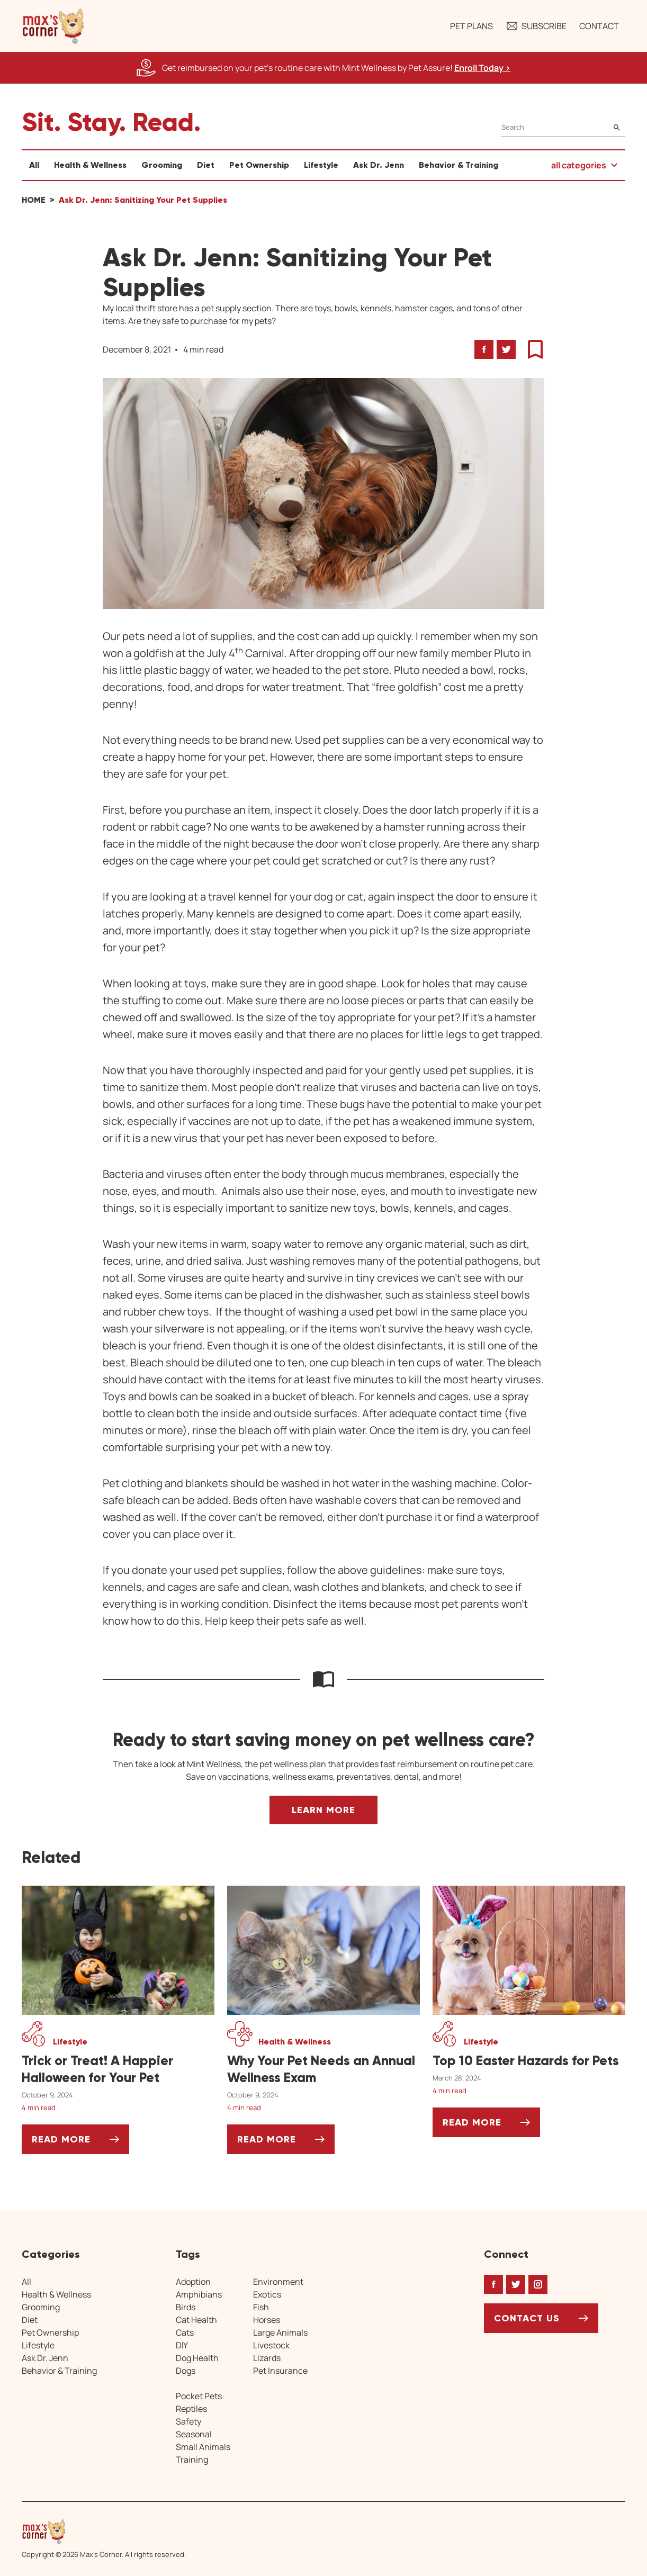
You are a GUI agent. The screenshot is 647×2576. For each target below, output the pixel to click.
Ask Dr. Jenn (378, 165)
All (34, 165)
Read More (80, 2143)
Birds (185, 2306)
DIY (182, 2344)
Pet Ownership (259, 165)
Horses (266, 2319)
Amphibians (199, 2294)
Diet (205, 165)
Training (192, 2459)
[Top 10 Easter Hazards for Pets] (529, 2060)
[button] (53, 26)
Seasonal (194, 2433)
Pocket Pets (199, 2395)
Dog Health (197, 2357)
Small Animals (203, 2446)
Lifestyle (321, 165)
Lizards (267, 2357)
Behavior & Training (458, 165)
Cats (185, 2332)
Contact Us (527, 2318)
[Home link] (104, 2531)
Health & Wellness (90, 165)
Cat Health (196, 2319)
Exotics (267, 2294)
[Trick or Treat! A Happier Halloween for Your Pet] (118, 2069)
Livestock (271, 2344)
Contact (599, 26)
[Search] (563, 127)
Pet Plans (471, 26)
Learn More (323, 1810)
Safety (188, 2421)
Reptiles (191, 2408)
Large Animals (280, 2332)
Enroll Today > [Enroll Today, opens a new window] (482, 68)
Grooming (161, 165)
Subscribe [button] (536, 26)
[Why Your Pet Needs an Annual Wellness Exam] (323, 2069)
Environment (278, 2281)
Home (34, 200)
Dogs (185, 2370)
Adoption (193, 2281)
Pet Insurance (280, 2370)
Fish (261, 2306)
